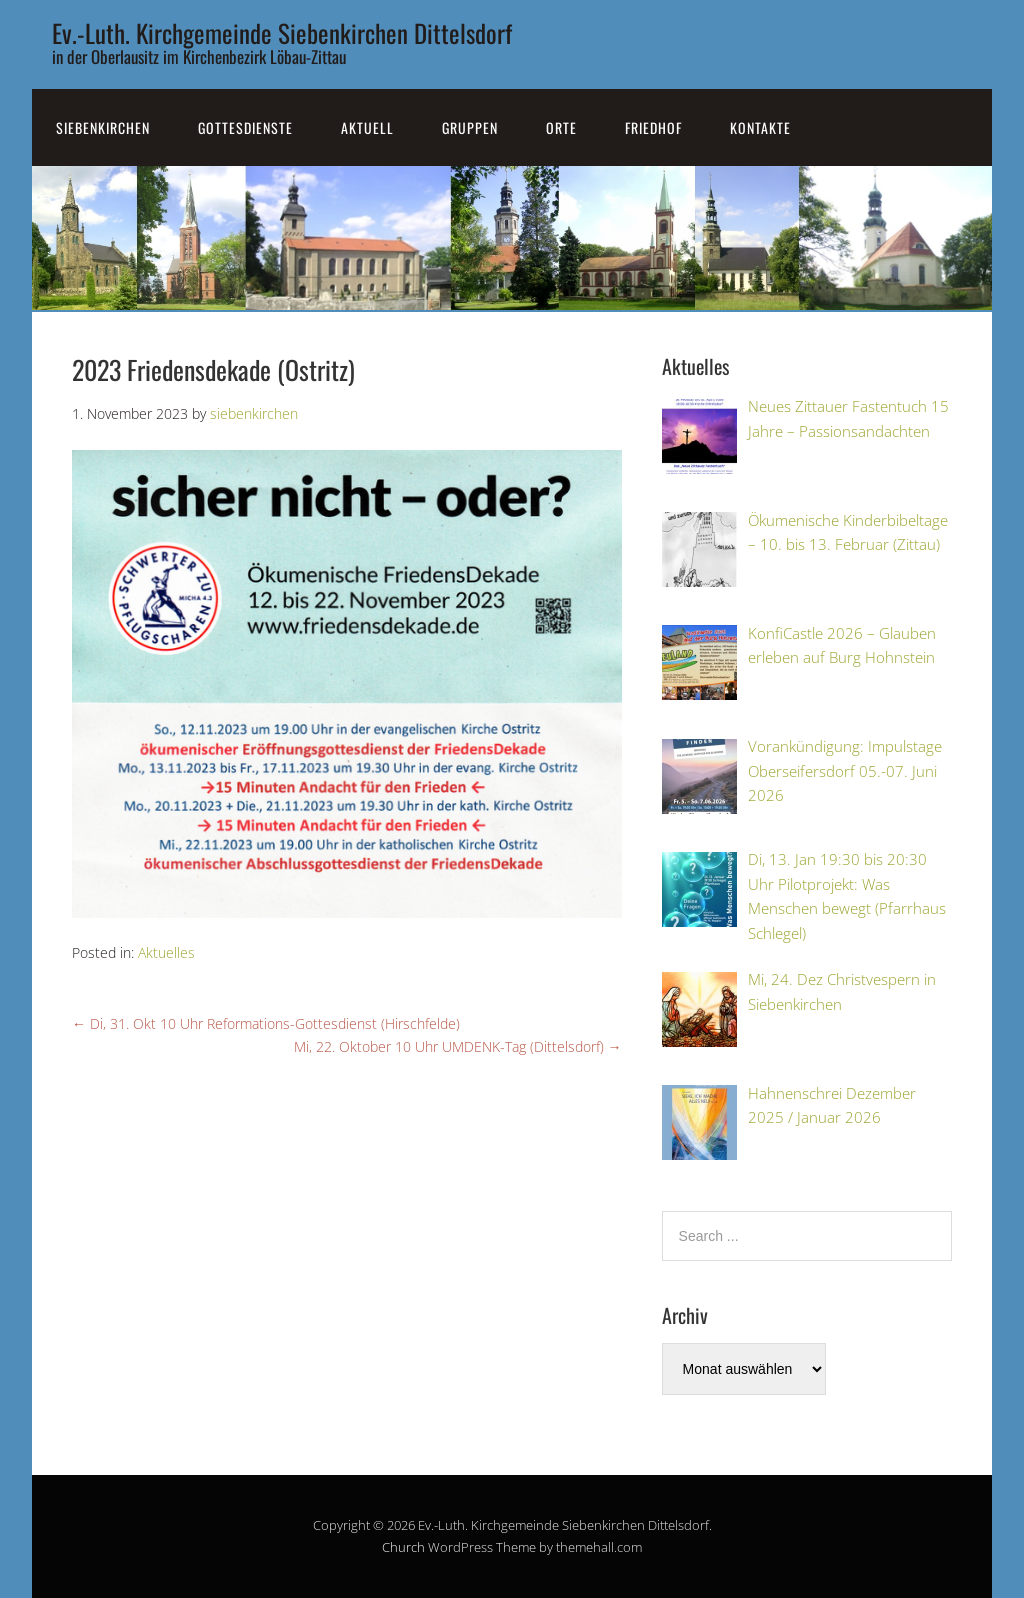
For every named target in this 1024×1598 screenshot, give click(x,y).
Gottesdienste (245, 127)
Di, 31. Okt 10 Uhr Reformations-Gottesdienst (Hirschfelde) (266, 1023)
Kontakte (760, 127)
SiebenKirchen (103, 127)
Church (403, 1547)
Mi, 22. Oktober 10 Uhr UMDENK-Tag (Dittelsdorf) (458, 1046)
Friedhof (653, 127)
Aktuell (367, 127)
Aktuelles (166, 952)
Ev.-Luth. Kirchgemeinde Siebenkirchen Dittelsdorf (282, 32)
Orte (561, 127)
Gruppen (470, 127)
